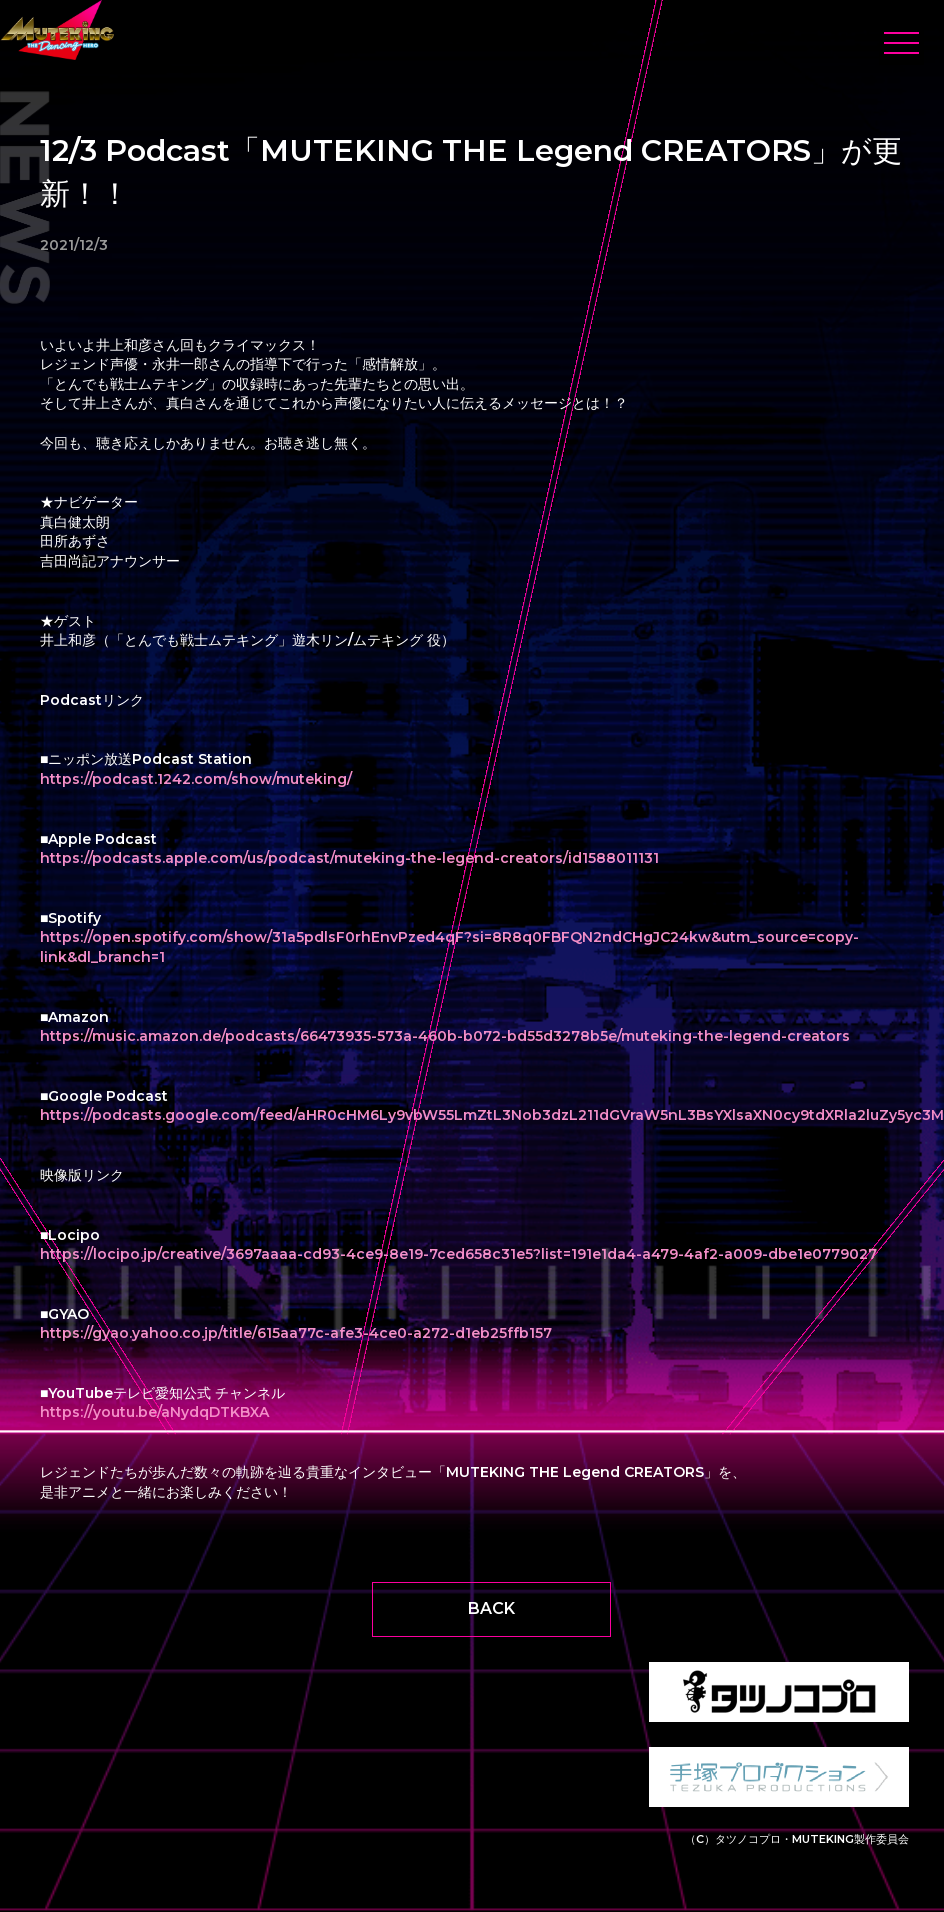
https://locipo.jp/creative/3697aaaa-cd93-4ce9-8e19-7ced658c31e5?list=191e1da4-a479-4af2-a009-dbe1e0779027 (458, 1254)
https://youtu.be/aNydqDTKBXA (154, 1412)
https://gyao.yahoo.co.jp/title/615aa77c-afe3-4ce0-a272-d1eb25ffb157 (296, 1333)
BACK (491, 1608)
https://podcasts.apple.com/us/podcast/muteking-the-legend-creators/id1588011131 (349, 858)
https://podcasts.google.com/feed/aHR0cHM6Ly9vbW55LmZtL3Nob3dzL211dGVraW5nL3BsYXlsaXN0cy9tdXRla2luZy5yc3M (492, 1115)
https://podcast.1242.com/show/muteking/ (196, 779)
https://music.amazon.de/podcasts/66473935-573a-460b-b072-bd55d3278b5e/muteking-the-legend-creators (445, 1036)
